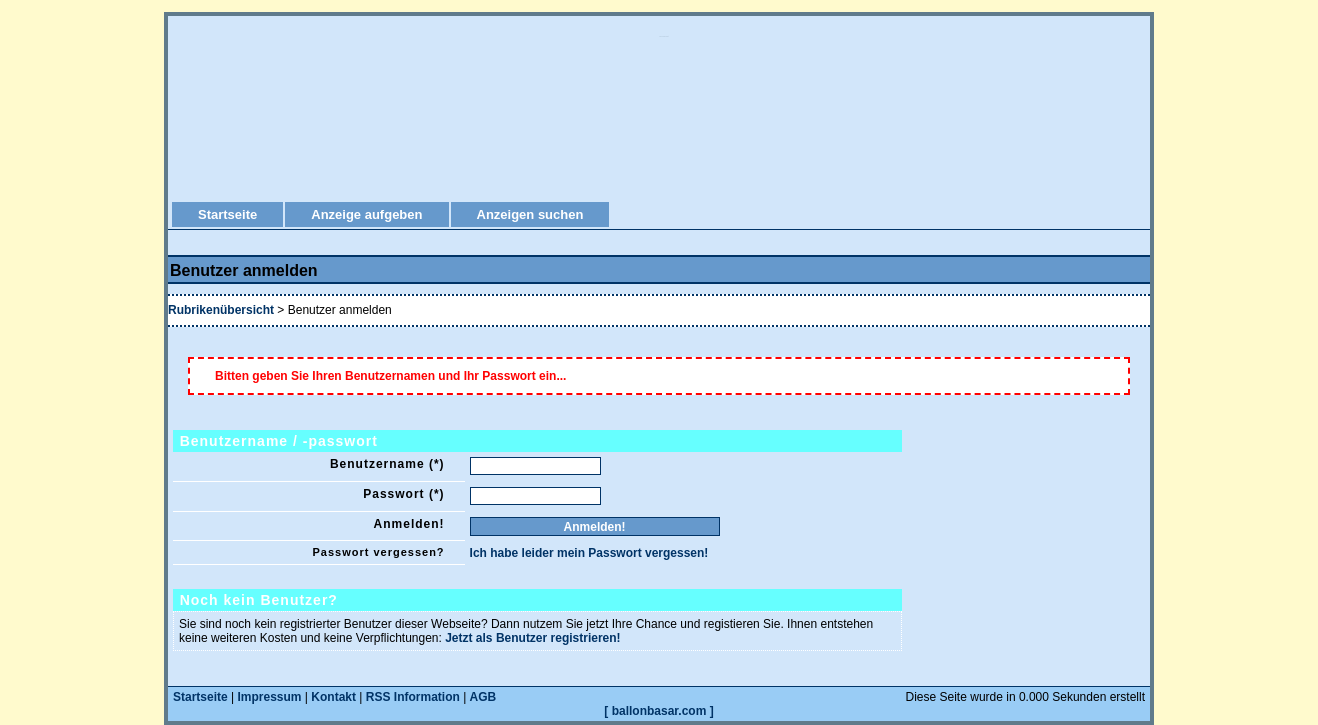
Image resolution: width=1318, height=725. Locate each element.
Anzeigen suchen (530, 214)
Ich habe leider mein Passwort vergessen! (589, 553)
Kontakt (333, 697)
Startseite (227, 214)
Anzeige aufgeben (366, 214)
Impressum (270, 697)
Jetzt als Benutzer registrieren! (532, 638)
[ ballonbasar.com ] (658, 711)
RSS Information (413, 697)
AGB (483, 697)
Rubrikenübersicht (221, 310)
